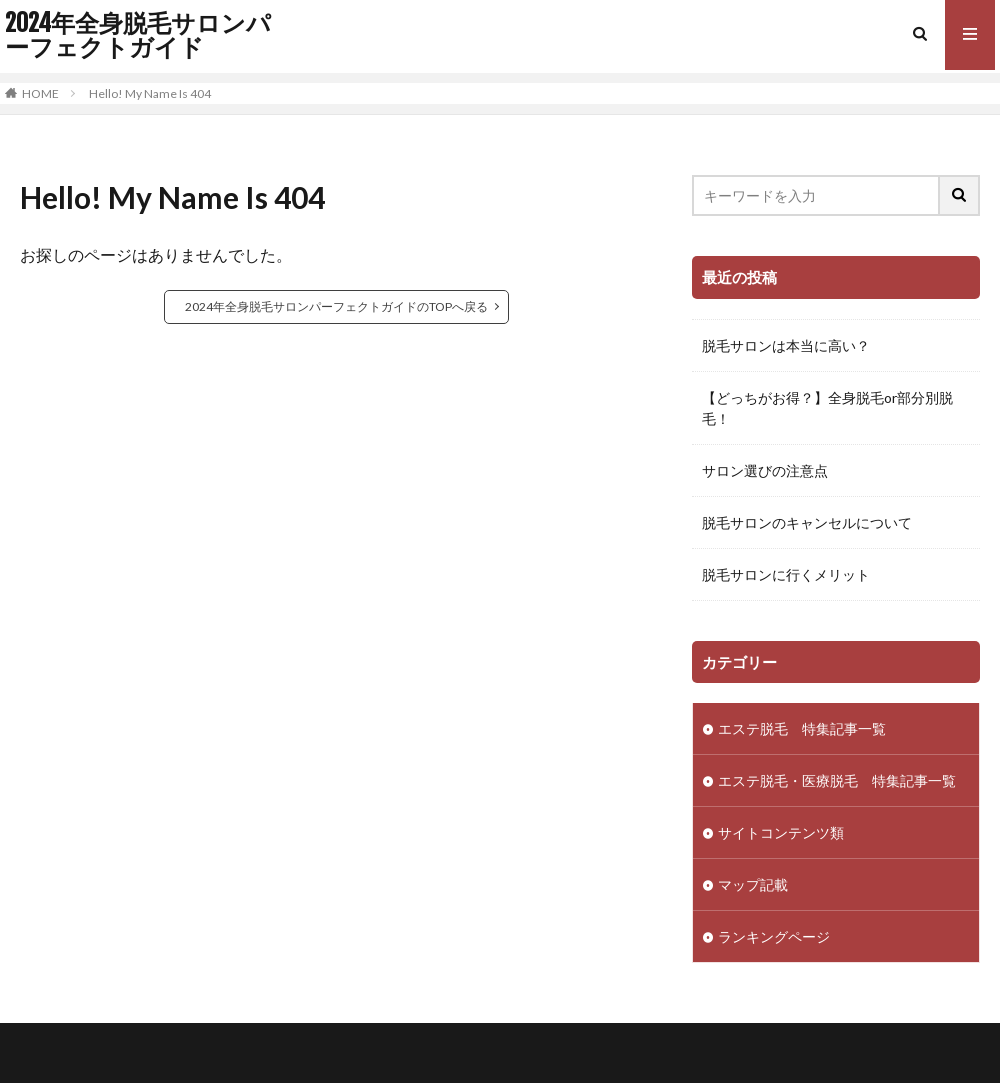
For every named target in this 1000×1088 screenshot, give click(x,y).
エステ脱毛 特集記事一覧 (802, 728)
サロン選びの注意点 (765, 470)
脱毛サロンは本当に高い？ (786, 345)
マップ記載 (753, 884)
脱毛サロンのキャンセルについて (807, 522)
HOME (40, 93)
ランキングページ (774, 936)
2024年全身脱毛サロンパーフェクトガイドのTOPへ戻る (336, 306)
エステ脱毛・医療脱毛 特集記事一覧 (837, 780)
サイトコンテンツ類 (781, 832)
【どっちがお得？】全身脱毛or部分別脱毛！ (827, 408)
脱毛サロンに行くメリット (786, 574)
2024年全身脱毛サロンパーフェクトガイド (138, 35)
